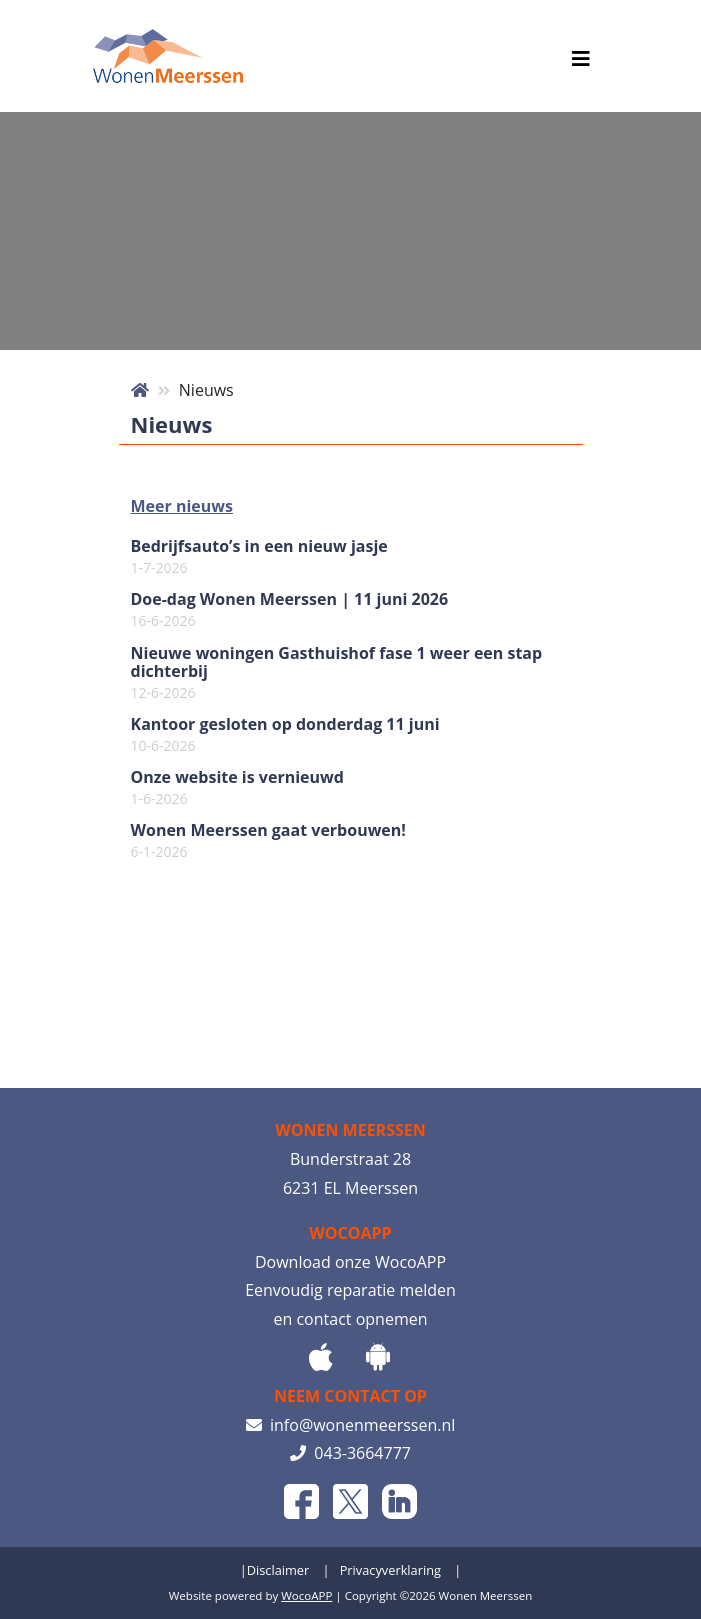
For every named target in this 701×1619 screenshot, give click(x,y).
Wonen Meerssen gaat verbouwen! (268, 841)
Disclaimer (278, 1570)
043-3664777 (350, 1453)
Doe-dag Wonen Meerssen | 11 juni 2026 (290, 610)
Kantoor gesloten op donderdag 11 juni (285, 735)
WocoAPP (306, 1595)
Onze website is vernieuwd (237, 788)
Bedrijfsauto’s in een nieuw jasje (259, 557)
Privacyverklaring (390, 1570)
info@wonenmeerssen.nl (351, 1425)
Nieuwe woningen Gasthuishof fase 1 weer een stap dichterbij (337, 673)
